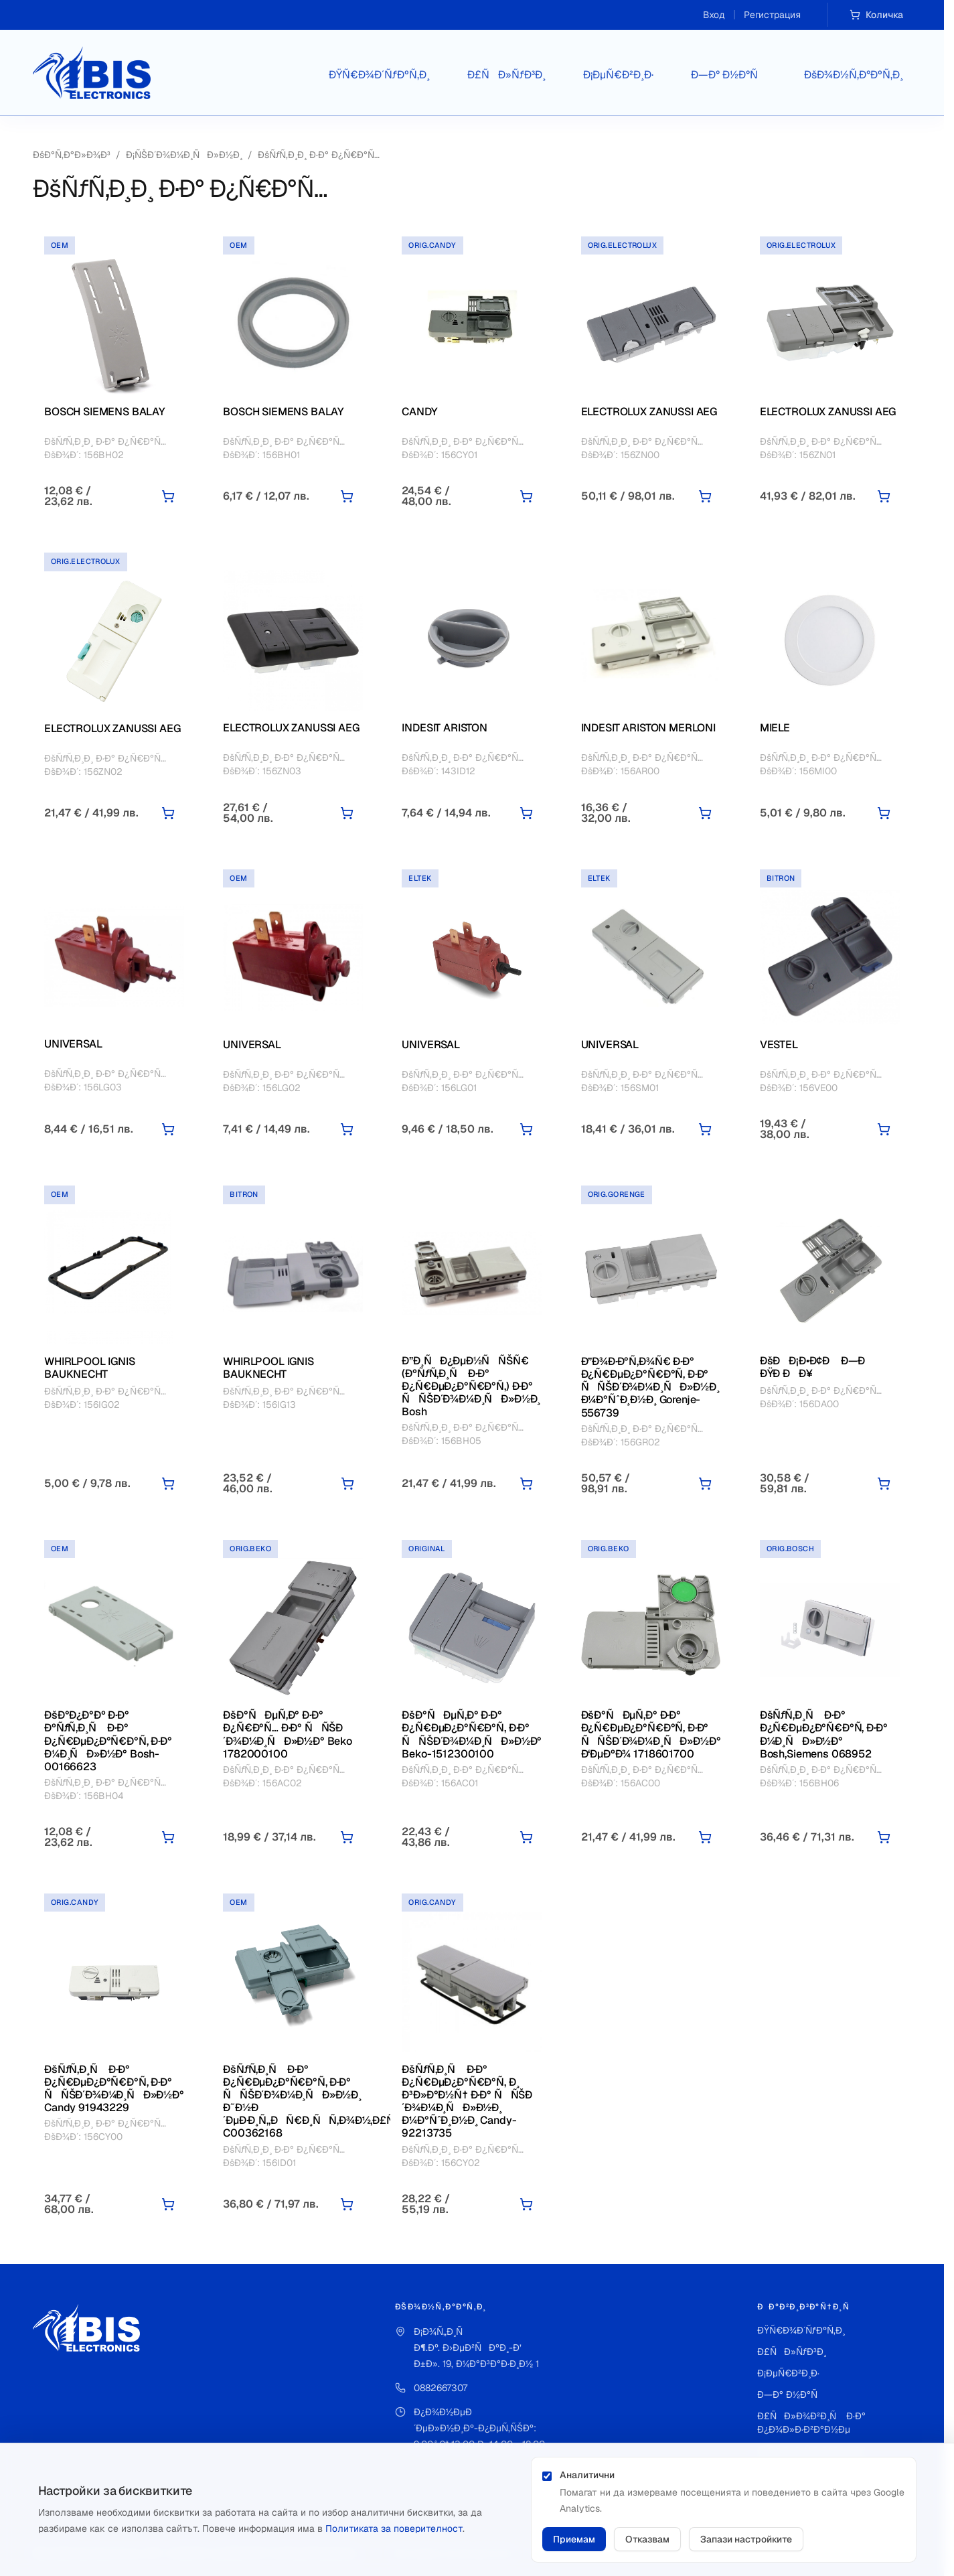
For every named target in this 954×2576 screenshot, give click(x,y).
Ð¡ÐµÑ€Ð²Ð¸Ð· (618, 75)
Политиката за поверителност (394, 2528)
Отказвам (647, 2539)
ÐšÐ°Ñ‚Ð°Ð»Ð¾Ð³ (71, 155)
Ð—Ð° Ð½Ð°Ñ (729, 75)
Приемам (574, 2539)
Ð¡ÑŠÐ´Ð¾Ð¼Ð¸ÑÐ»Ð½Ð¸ (184, 155)
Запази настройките (746, 2539)
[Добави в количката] (168, 496)
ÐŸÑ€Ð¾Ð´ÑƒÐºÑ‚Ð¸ (379, 75)
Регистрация (772, 15)
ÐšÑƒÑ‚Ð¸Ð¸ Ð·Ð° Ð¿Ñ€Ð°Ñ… (319, 155)
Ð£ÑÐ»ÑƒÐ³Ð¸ (506, 75)
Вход (714, 15)
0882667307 (440, 2388)
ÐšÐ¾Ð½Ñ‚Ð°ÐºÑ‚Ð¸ (853, 75)
